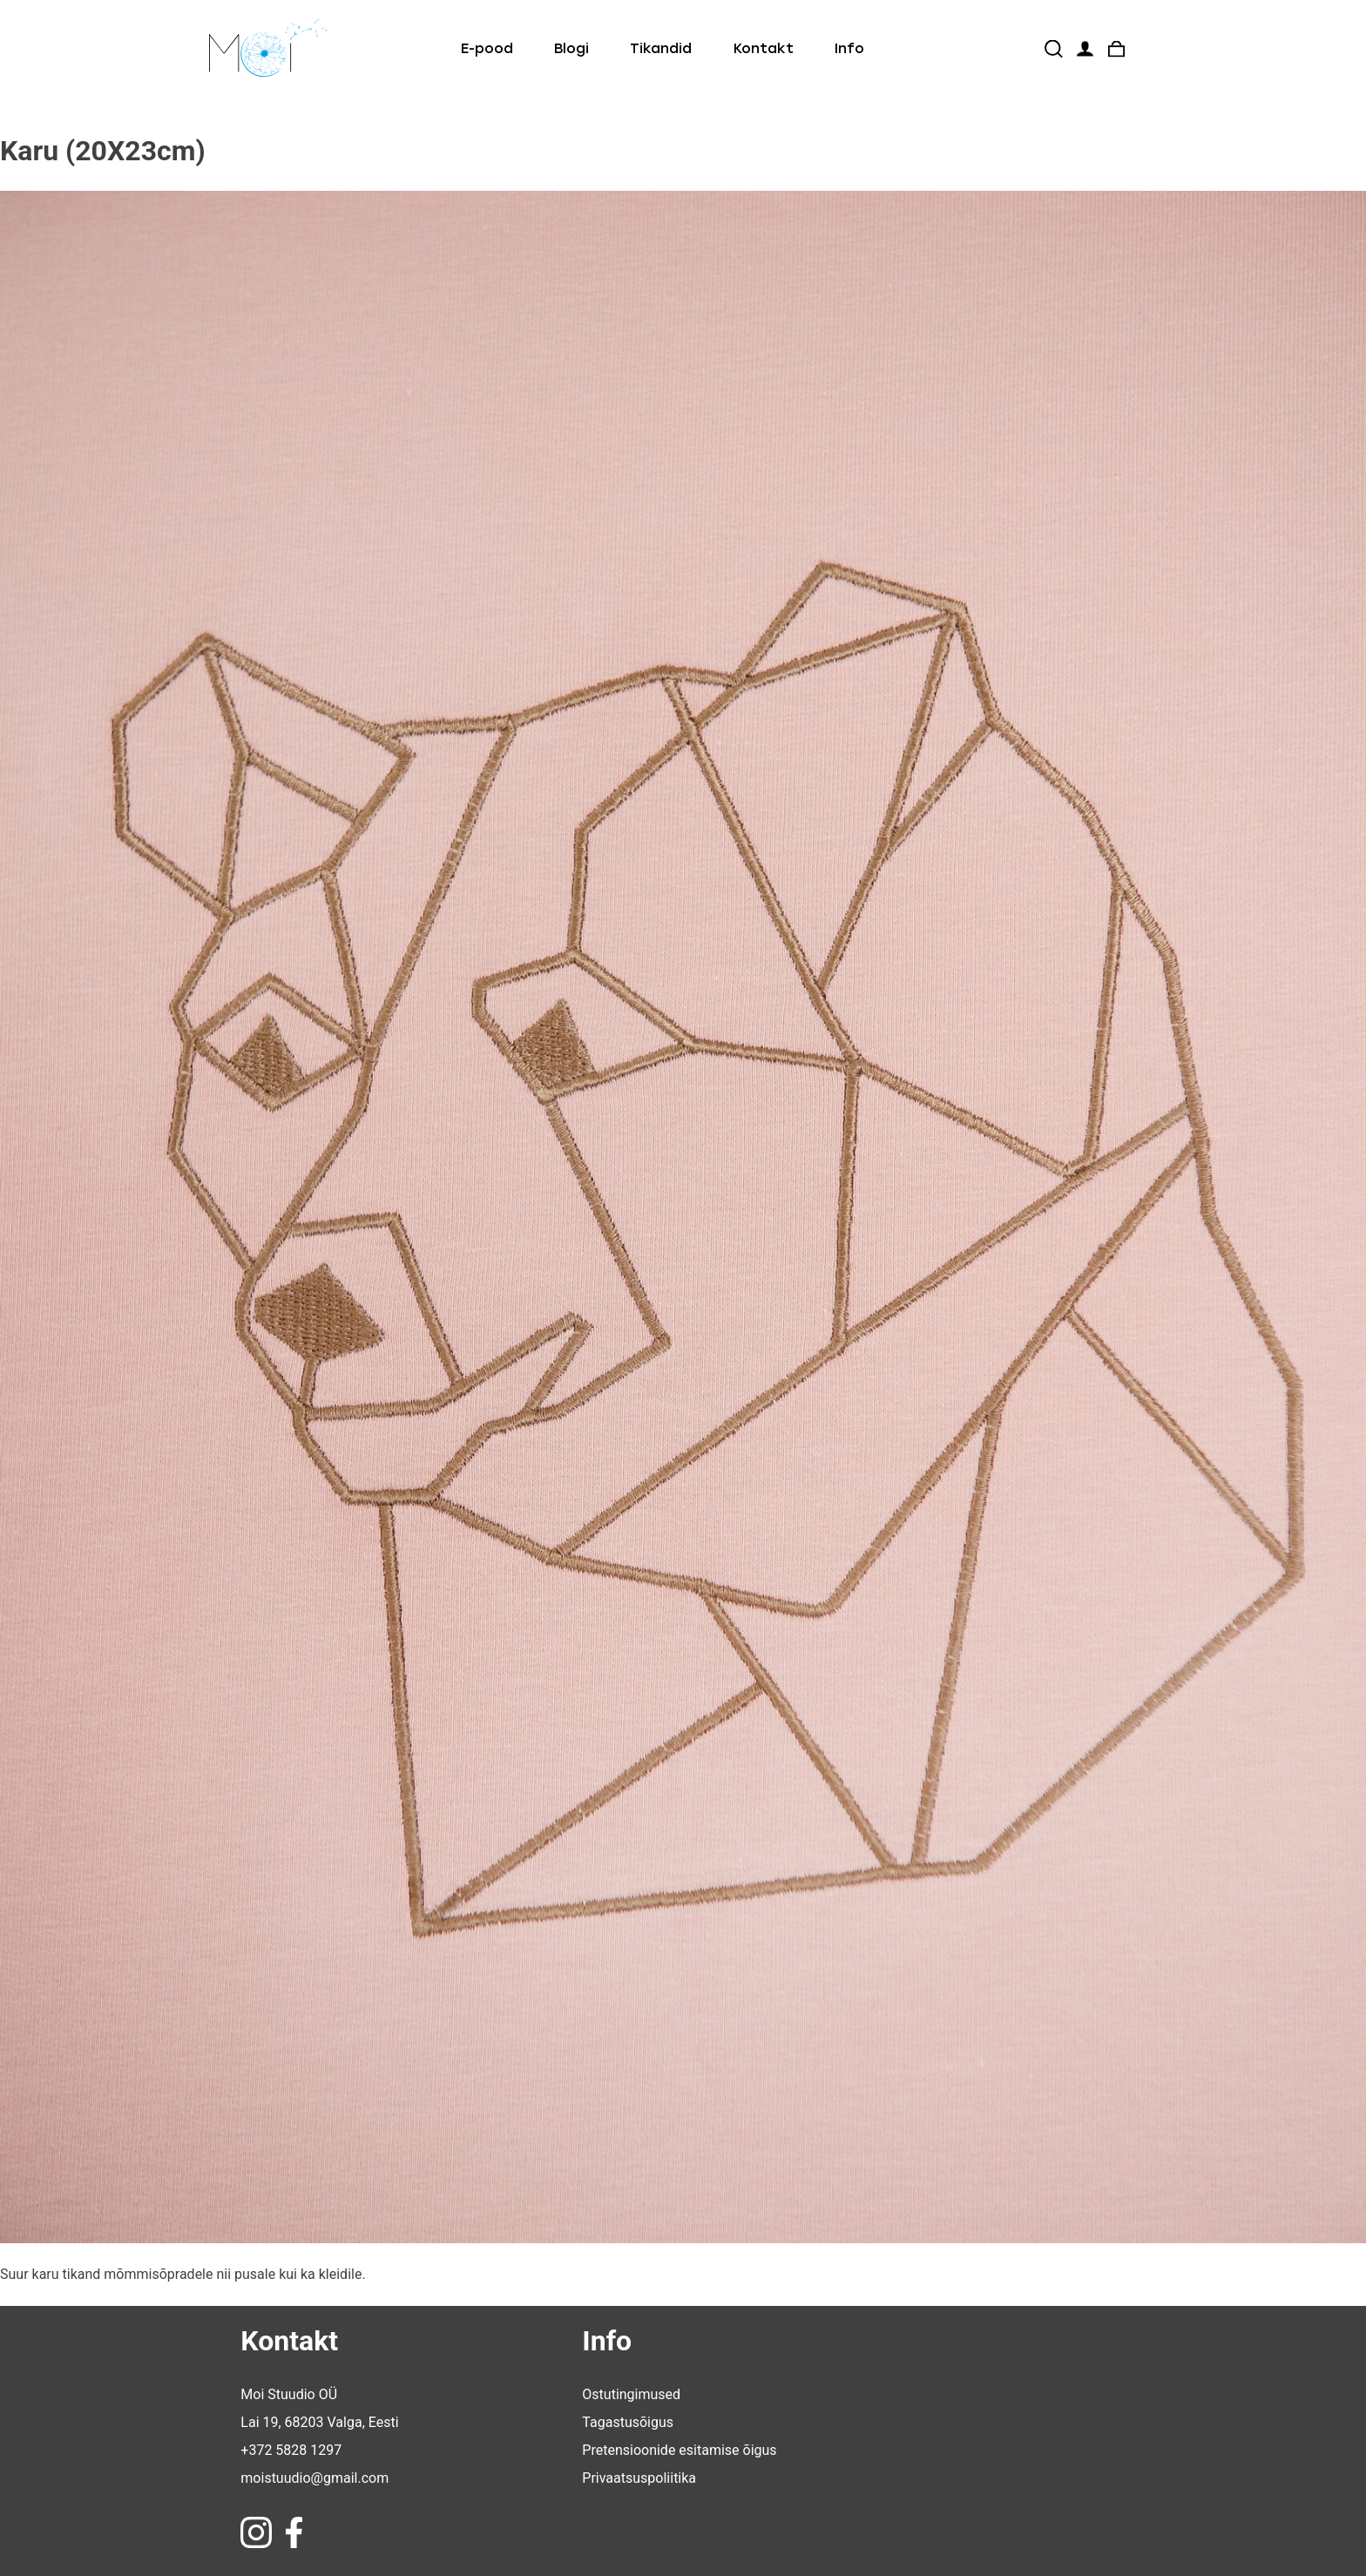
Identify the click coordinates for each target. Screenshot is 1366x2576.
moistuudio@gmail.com (314, 2478)
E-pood (487, 48)
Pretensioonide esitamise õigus (679, 2450)
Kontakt (764, 48)
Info (849, 48)
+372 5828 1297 (291, 2450)
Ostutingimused (631, 2394)
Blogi (571, 48)
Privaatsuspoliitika (639, 2478)
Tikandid (661, 48)
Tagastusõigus (627, 2422)
